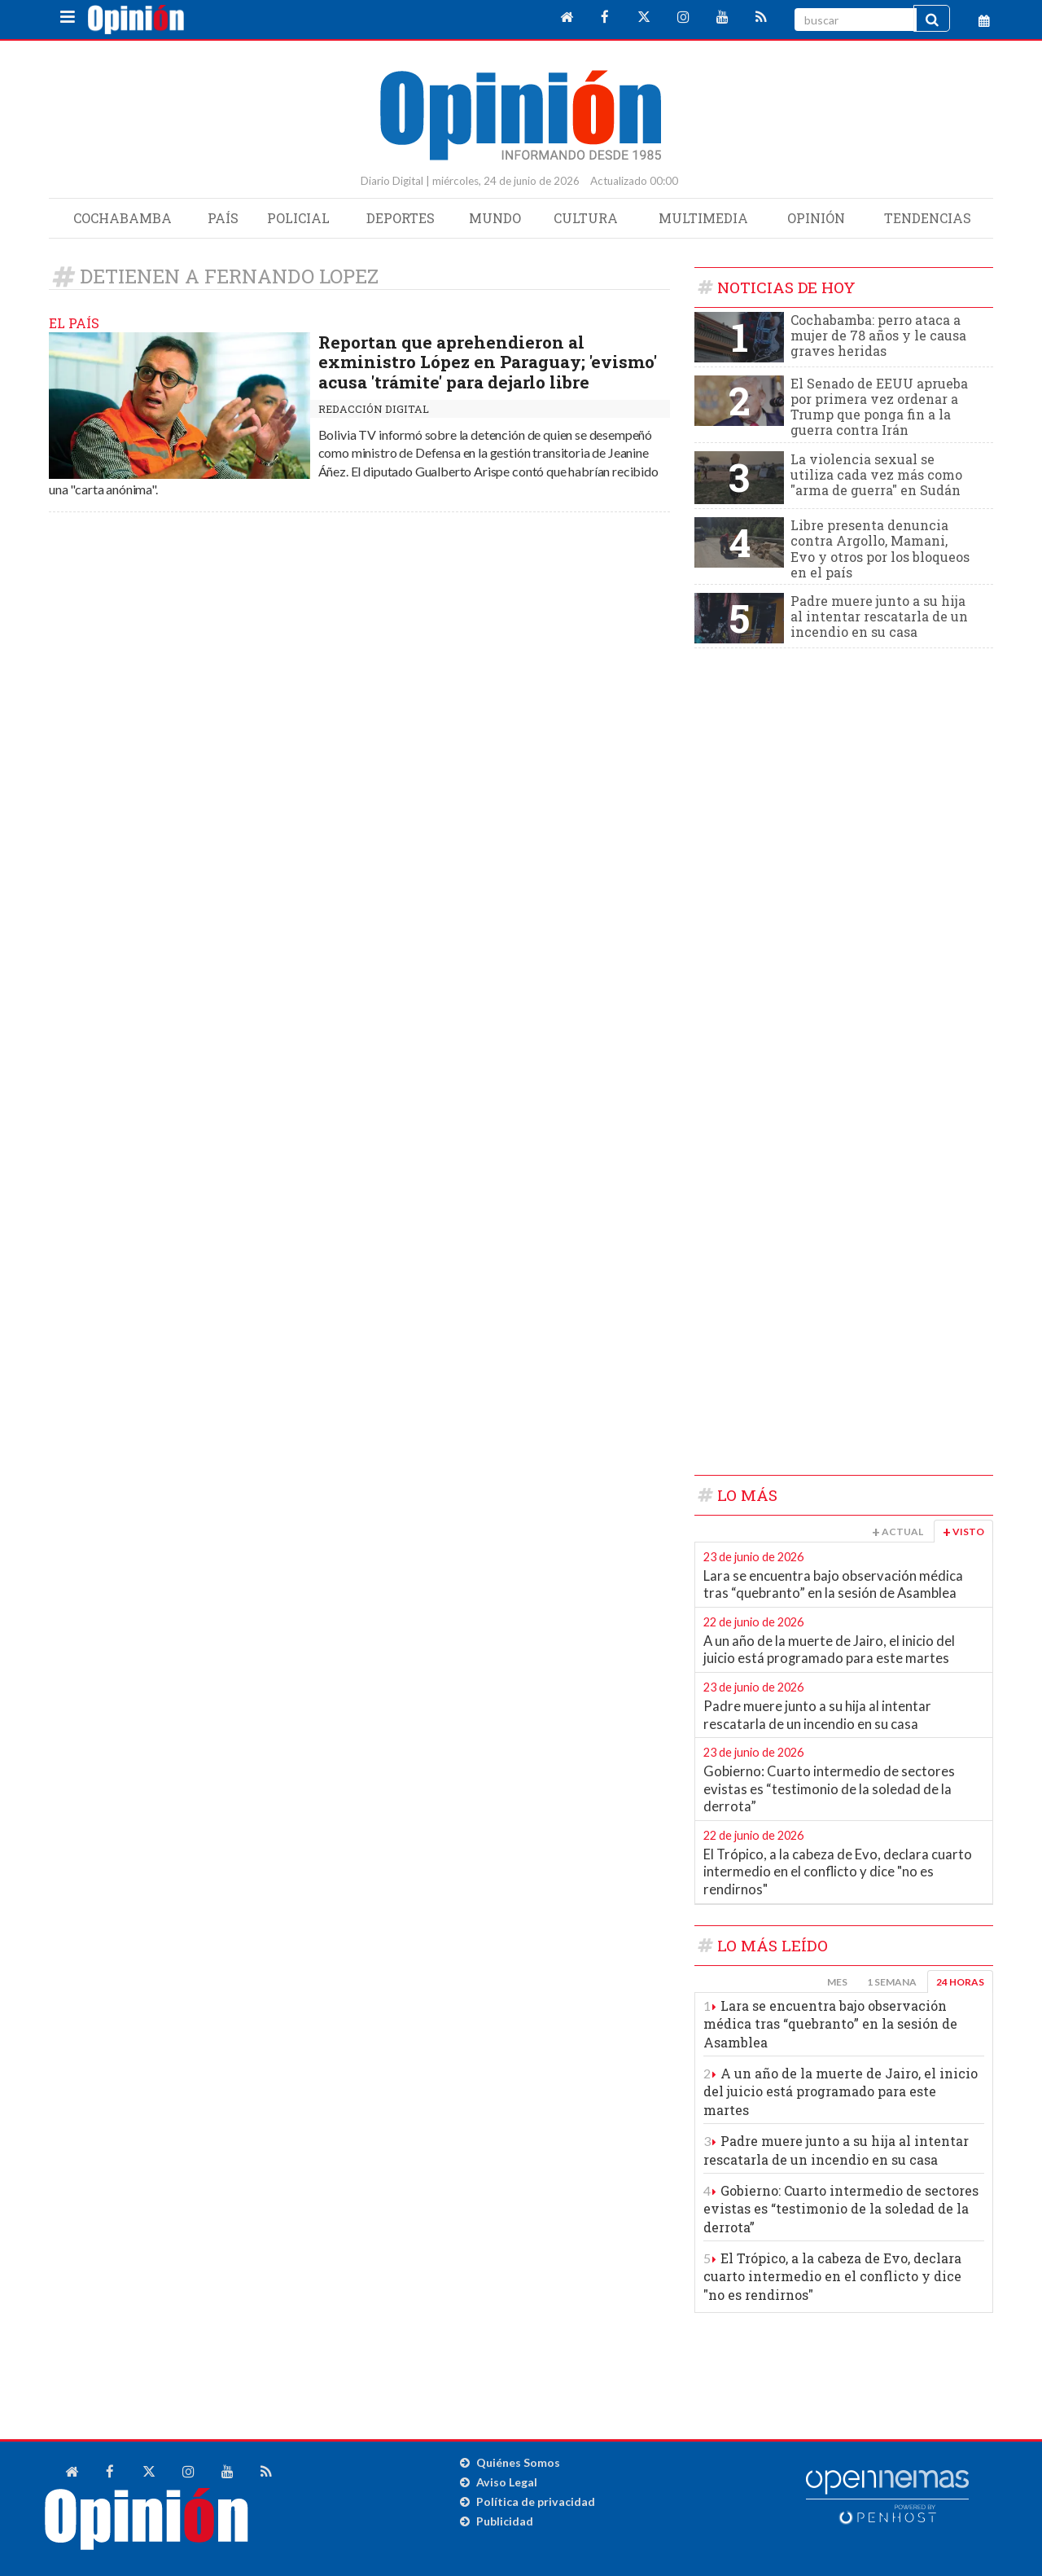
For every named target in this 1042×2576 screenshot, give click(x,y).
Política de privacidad (535, 2501)
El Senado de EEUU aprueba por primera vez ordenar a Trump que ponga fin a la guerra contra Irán (879, 407)
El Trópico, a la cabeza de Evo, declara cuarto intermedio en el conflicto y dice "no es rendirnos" (837, 1872)
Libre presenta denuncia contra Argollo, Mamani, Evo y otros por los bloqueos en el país (880, 548)
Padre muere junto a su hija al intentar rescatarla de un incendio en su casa (879, 616)
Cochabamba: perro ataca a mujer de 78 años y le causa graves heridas (878, 335)
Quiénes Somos (518, 2462)
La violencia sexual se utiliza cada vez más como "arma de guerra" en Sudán (876, 474)
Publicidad (504, 2521)
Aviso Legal (506, 2482)
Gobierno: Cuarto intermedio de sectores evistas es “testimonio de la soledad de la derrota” (829, 1789)
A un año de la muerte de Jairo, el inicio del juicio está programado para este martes (829, 1650)
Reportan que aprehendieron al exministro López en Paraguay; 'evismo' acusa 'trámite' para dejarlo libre (487, 362)
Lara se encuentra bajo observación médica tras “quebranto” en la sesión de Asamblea (833, 1585)
